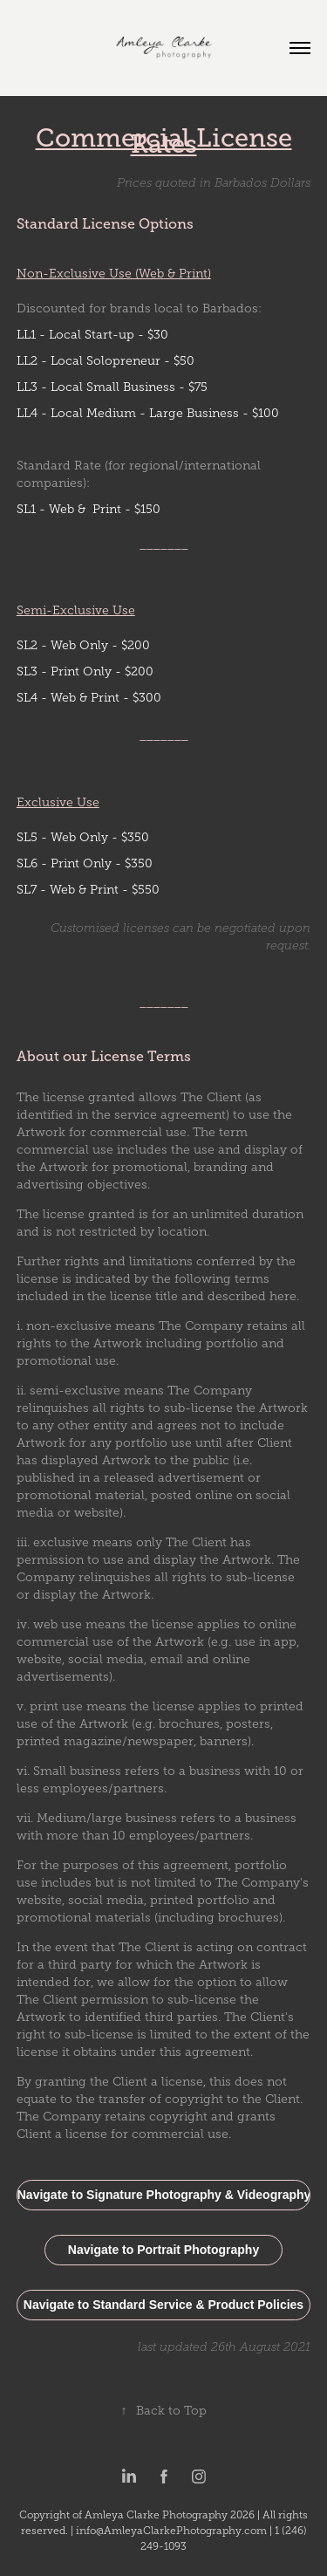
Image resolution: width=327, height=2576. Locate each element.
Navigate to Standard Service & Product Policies (163, 2305)
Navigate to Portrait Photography (163, 2250)
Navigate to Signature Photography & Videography (164, 2195)
